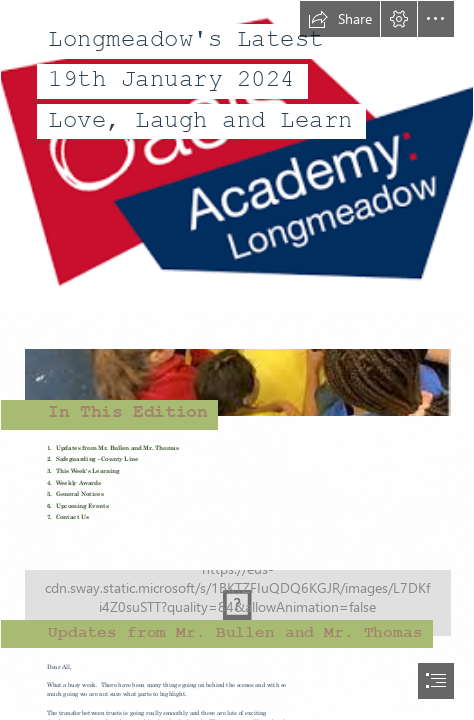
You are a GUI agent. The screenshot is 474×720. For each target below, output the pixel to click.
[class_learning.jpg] (237, 592)
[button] (340, 19)
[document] (237, 360)
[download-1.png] (237, 154)
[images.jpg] (237, 372)
